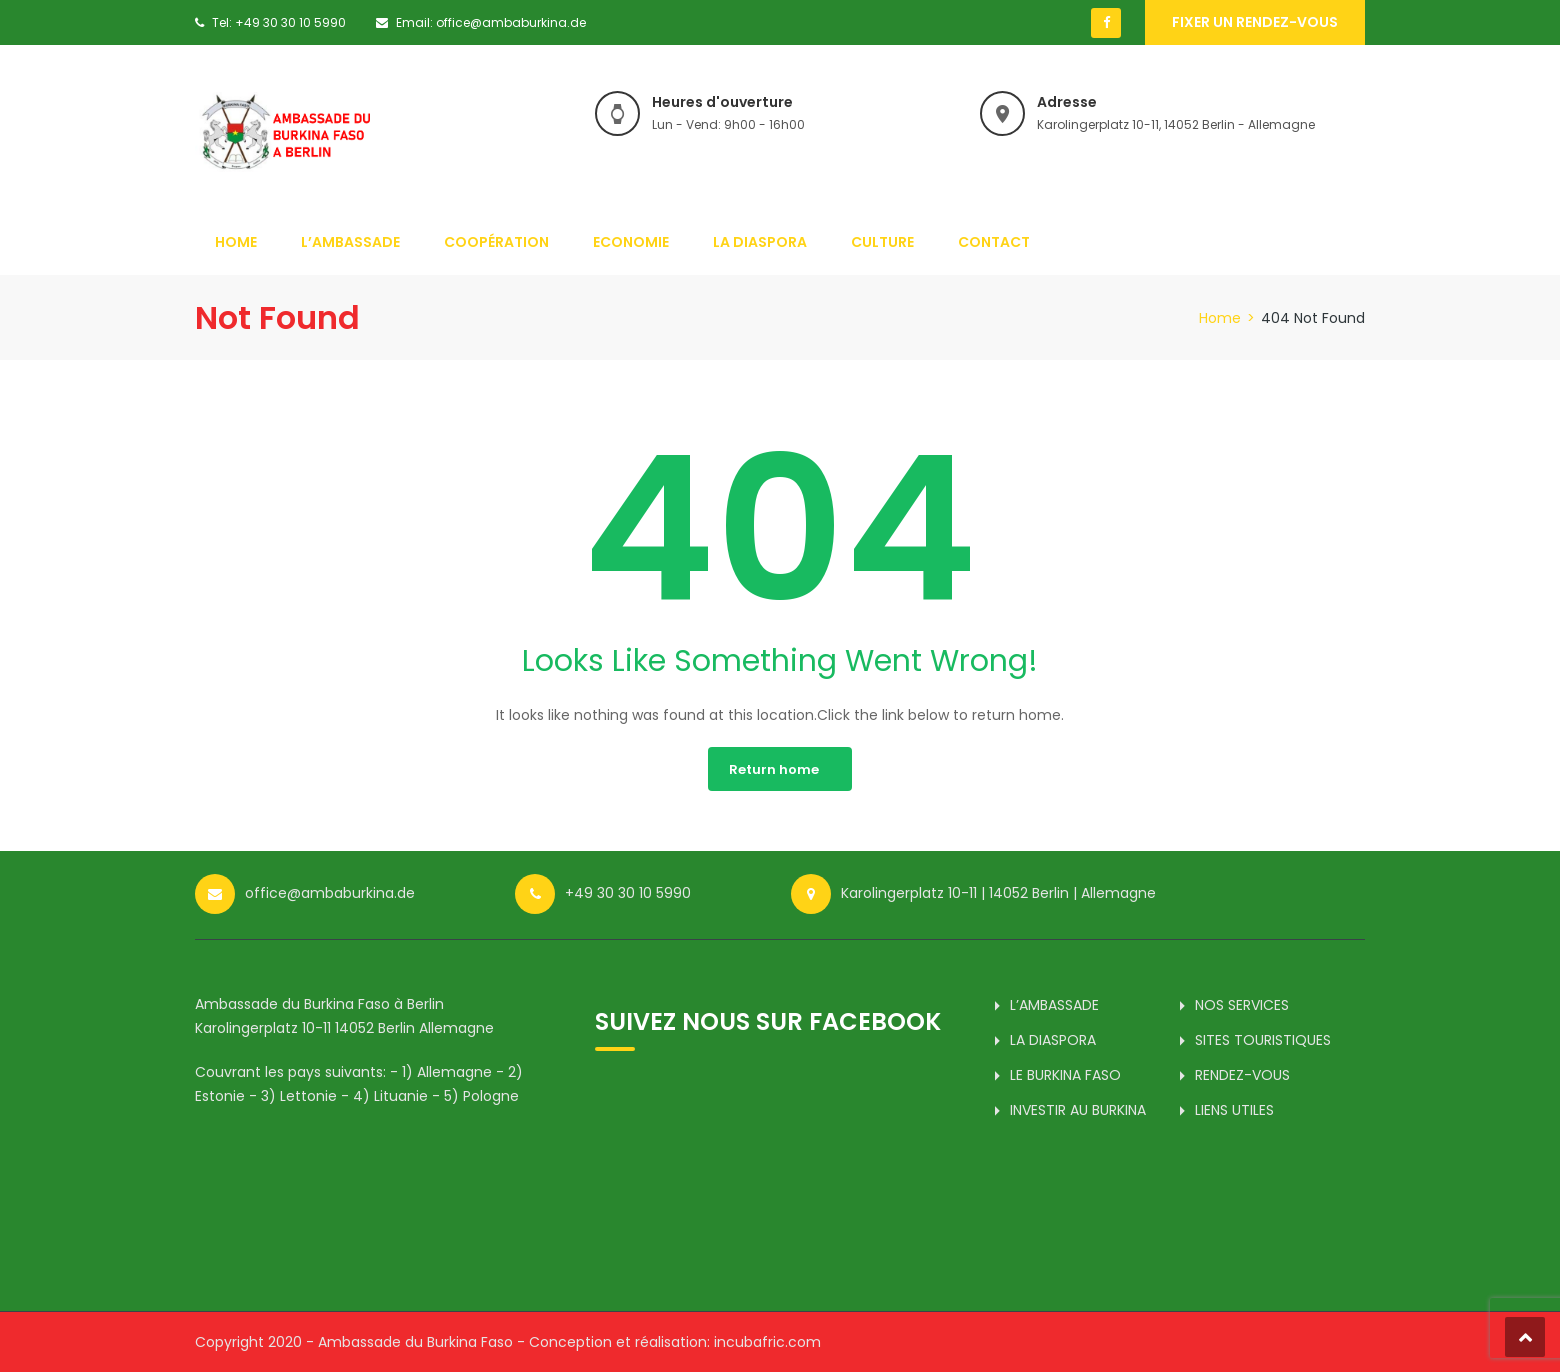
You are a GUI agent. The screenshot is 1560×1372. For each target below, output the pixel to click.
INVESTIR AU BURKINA (1078, 1110)
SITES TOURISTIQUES (1263, 1040)
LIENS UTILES (1234, 1110)
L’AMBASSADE (350, 242)
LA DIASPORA (760, 242)
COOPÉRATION (496, 242)
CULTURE (882, 242)
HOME (236, 242)
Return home (774, 769)
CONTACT (994, 242)
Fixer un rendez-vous (1255, 22)
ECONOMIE (631, 242)
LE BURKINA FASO (1065, 1075)
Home (1220, 318)
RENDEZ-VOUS (1242, 1075)
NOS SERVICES (1242, 1005)
